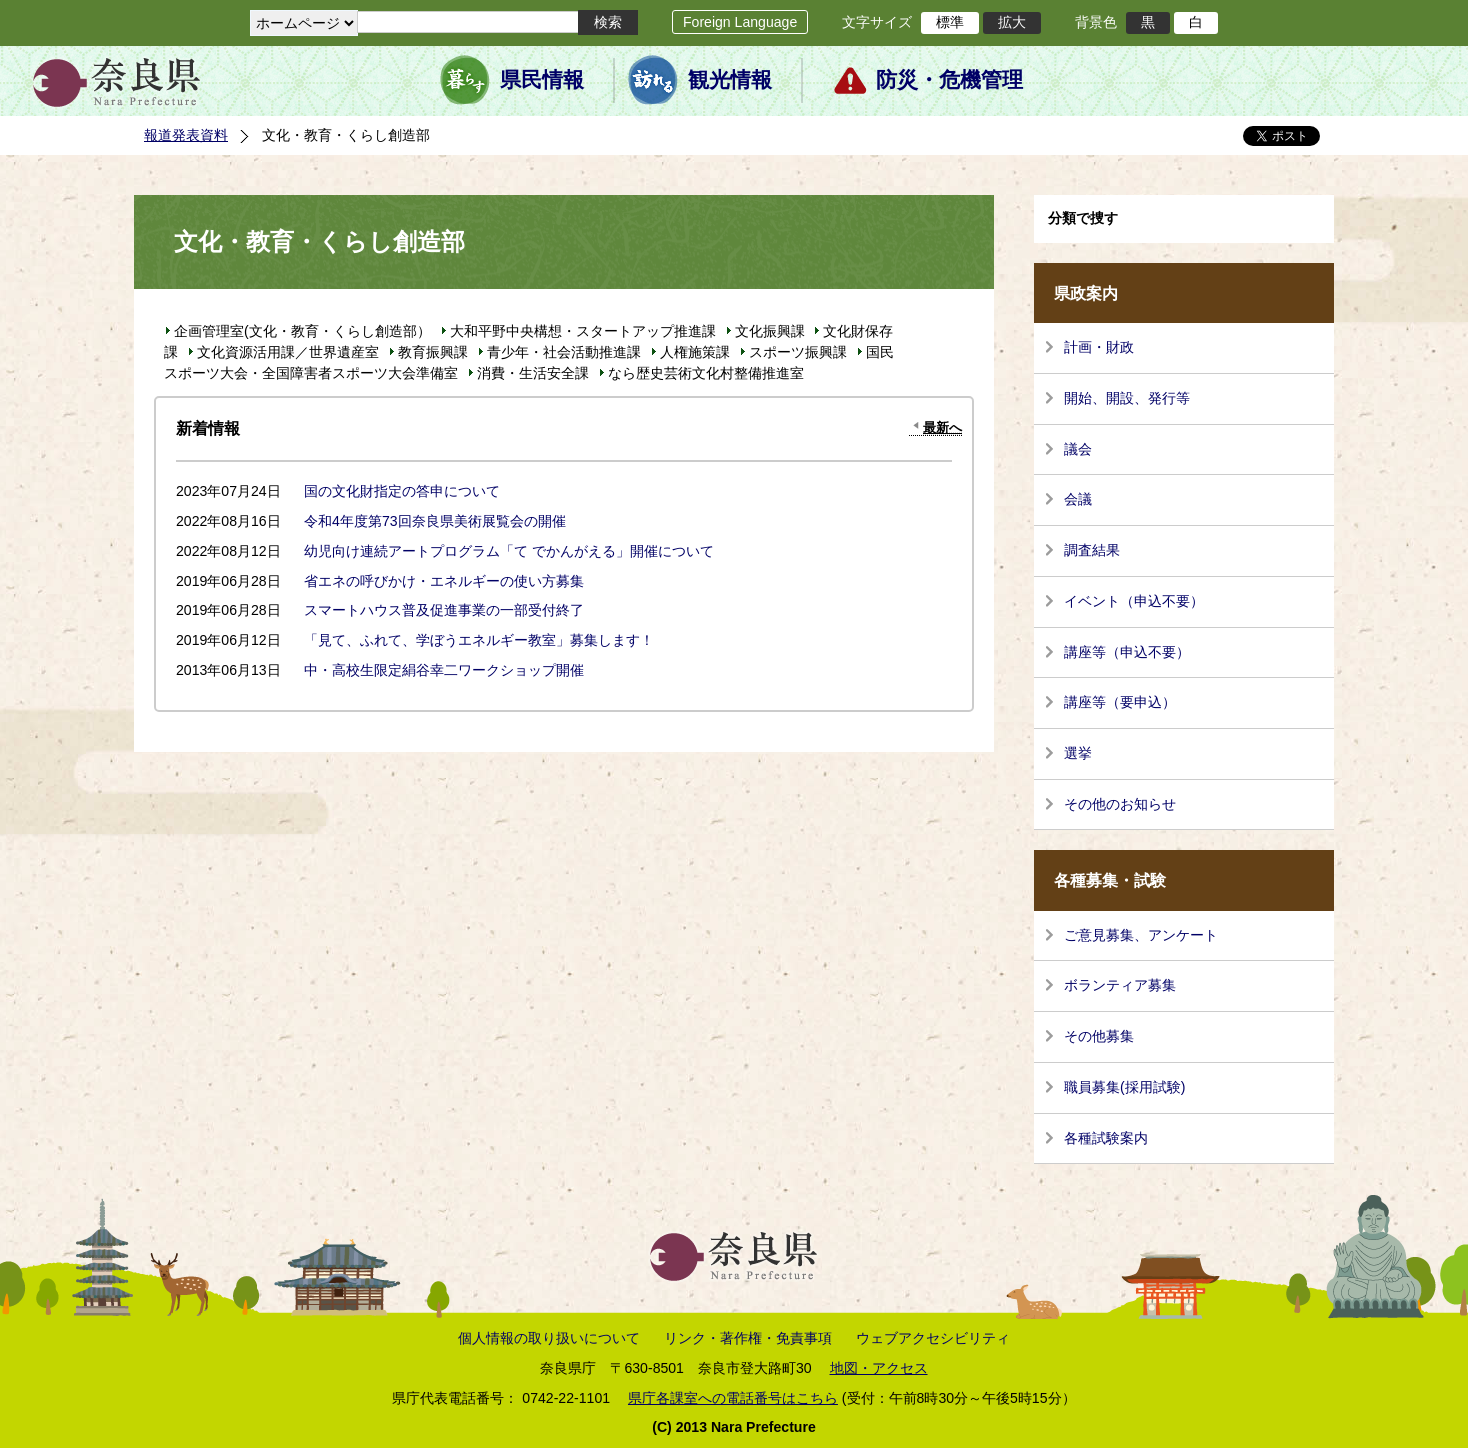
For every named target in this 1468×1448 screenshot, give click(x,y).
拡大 (1012, 22)
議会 (1078, 449)
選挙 (1078, 753)
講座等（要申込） (1120, 702)
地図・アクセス (879, 1368)
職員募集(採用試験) (1124, 1087)
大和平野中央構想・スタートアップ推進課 (583, 331)
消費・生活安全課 (533, 373)
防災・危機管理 (949, 80)
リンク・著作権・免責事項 (748, 1338)
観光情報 (730, 80)
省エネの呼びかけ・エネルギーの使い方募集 (444, 581)
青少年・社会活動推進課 (564, 352)
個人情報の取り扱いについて (549, 1338)
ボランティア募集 (1120, 985)
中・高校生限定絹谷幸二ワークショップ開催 (444, 670)
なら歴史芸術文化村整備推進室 (706, 373)
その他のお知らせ (1120, 804)
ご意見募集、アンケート (1141, 935)
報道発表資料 (186, 135)
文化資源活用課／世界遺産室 (288, 352)
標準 (950, 22)
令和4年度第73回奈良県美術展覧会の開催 (435, 521)
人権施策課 (695, 352)
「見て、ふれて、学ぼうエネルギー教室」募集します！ (479, 640)
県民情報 (542, 80)
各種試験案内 (1106, 1138)
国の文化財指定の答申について (402, 491)
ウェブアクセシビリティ (933, 1338)
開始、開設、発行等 (1127, 398)
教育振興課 (433, 352)
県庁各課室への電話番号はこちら (733, 1398)
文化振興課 (770, 331)
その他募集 (1099, 1036)
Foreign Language (740, 22)
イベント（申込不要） (1134, 601)
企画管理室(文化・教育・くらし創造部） (302, 331)
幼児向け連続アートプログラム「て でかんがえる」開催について (509, 551)
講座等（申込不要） (1127, 652)
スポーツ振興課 (798, 352)
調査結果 (1092, 550)
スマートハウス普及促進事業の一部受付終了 (444, 610)
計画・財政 (1099, 347)
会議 (1078, 499)
